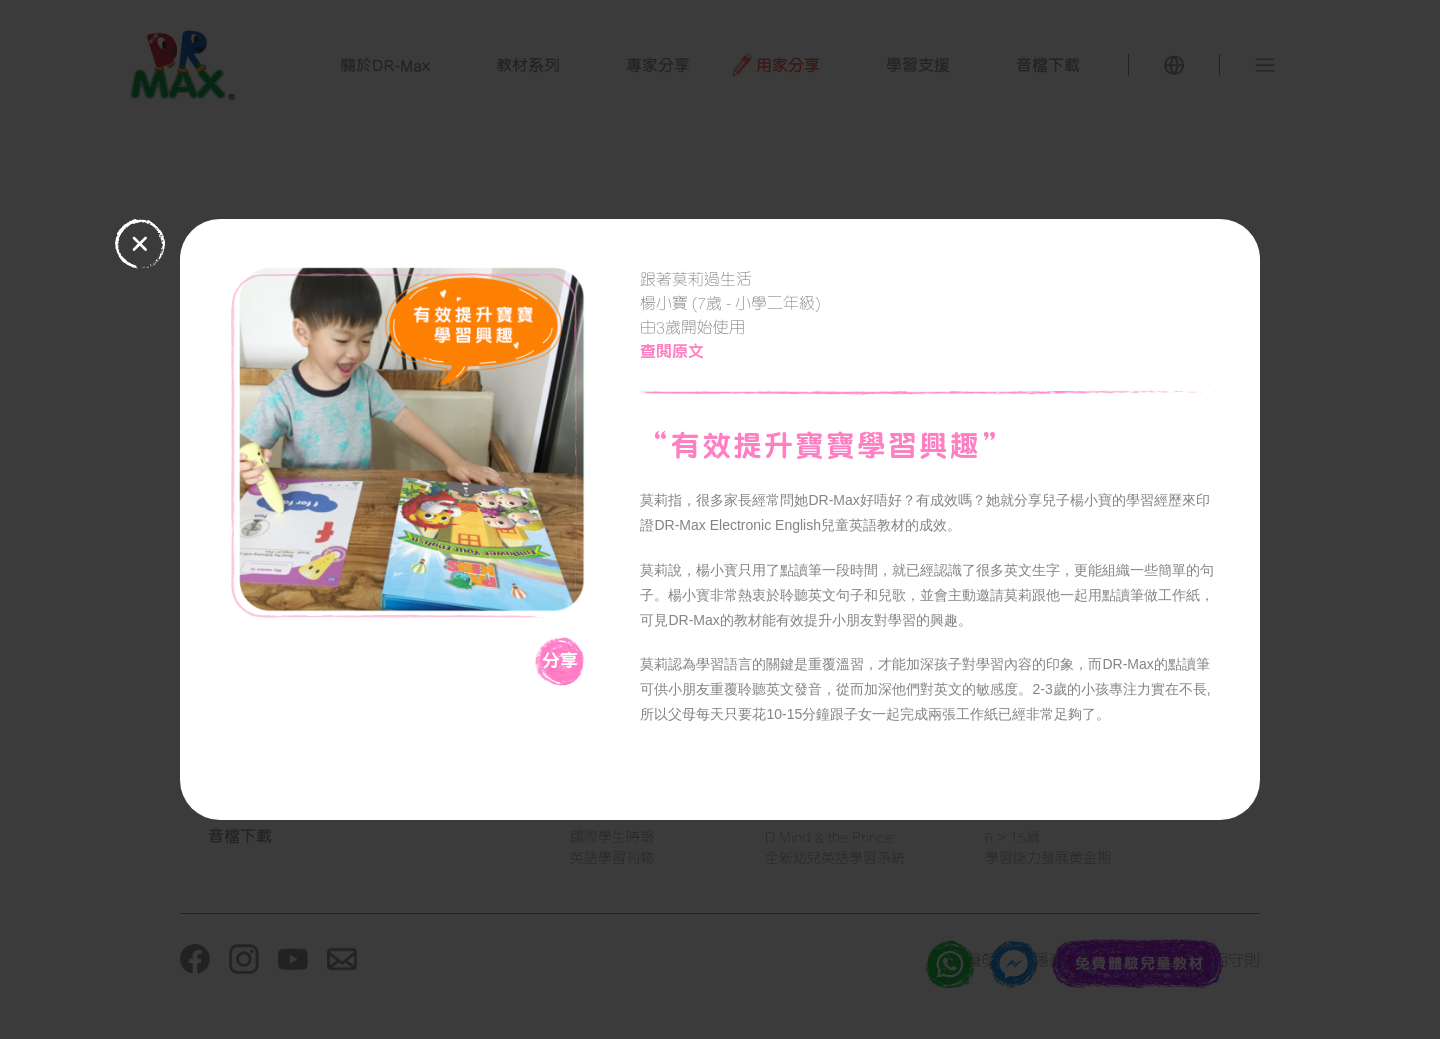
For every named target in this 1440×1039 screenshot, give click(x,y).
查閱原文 (672, 351)
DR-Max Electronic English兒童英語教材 (779, 525)
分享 (560, 660)
